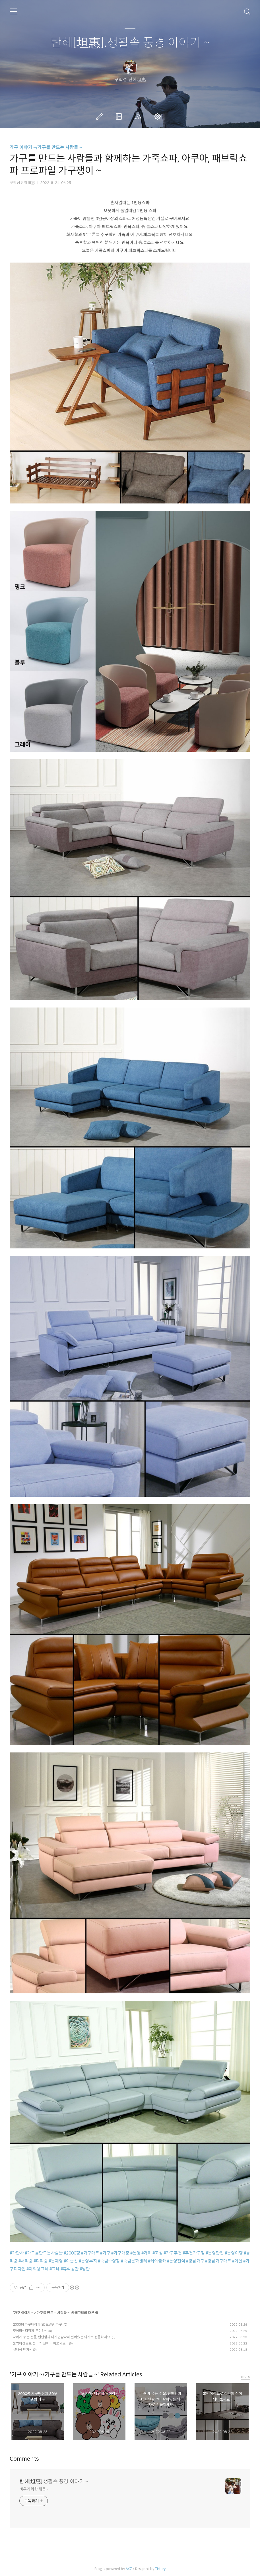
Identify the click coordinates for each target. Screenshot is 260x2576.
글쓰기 (101, 116)
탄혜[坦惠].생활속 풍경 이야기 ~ (130, 43)
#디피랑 (41, 2261)
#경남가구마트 (218, 2261)
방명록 (120, 116)
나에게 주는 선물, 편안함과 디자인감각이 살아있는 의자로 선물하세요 (61, 2337)
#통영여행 (234, 2253)
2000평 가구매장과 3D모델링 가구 (37, 2324)
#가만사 (17, 2253)
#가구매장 (120, 2253)
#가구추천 (173, 2253)
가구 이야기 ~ (23, 2313)
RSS (139, 116)
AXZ (129, 2569)
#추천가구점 (194, 2253)
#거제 (146, 2253)
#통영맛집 (215, 2253)
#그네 (54, 2269)
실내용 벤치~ (22, 2349)
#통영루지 (88, 2261)
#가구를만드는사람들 (44, 2253)
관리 (159, 116)
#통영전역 (176, 2261)
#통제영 (56, 2261)
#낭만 (85, 2269)
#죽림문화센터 (134, 2261)
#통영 (135, 2253)
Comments (24, 2458)
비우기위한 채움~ (33, 2489)
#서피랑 (25, 2261)
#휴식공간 (70, 2269)
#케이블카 (157, 2261)
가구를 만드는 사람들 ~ (53, 2313)
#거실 (237, 2261)
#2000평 (72, 2253)
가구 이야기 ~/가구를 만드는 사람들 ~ (46, 147)
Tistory (160, 2569)
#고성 (157, 2253)
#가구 (105, 2253)
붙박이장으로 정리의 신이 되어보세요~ (40, 2343)
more (245, 2376)
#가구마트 (90, 2253)
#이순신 (71, 2261)
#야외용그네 (37, 2269)
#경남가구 (195, 2261)
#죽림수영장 (109, 2261)
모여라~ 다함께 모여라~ (30, 2331)
